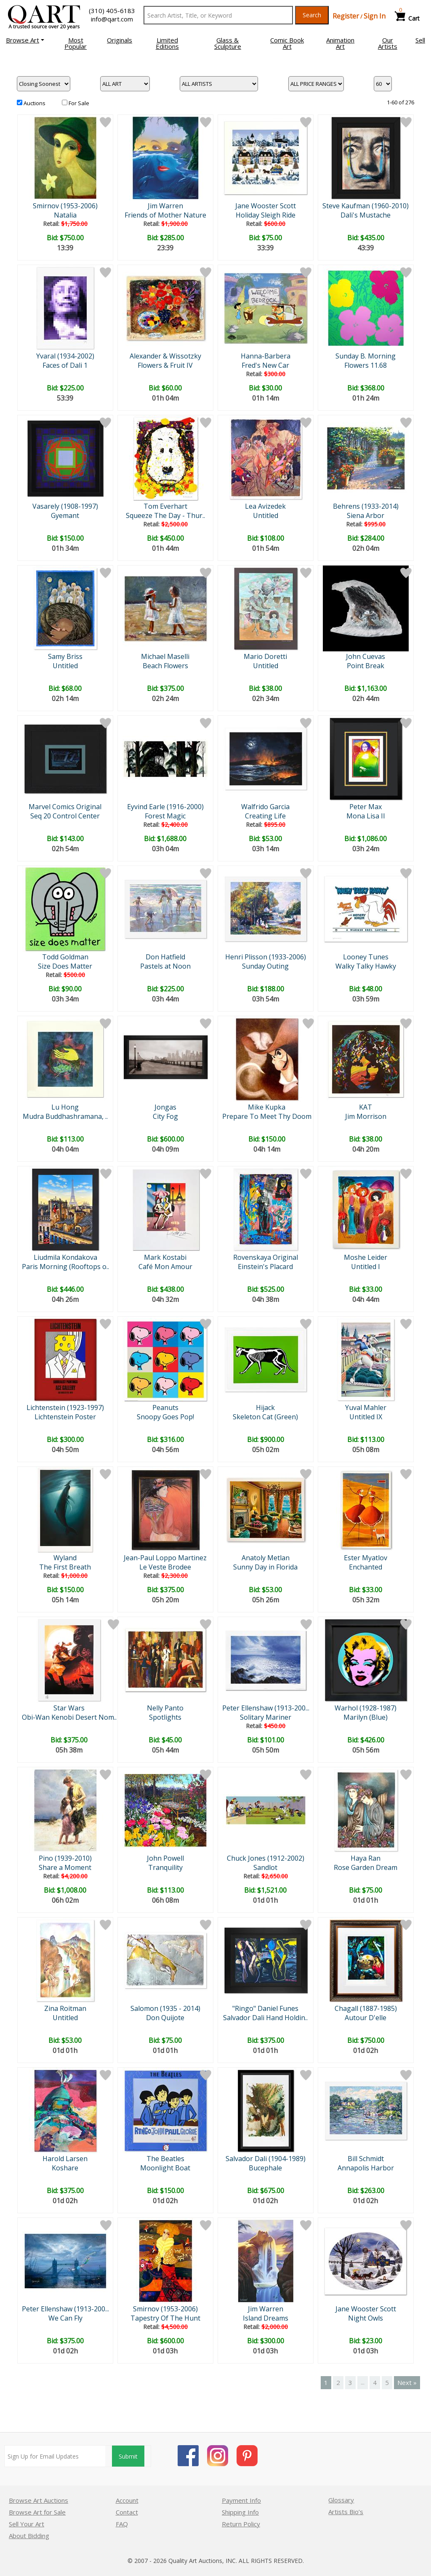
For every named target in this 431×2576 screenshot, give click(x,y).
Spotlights (165, 1717)
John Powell (165, 1858)
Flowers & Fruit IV (165, 365)
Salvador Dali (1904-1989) (266, 2158)
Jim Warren (165, 205)
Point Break (365, 665)
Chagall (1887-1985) (366, 2008)
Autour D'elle (365, 2017)
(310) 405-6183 (112, 10)
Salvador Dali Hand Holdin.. (265, 2017)
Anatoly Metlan (266, 1557)
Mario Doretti (265, 656)
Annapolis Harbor (366, 2167)
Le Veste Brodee (165, 1567)
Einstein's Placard (265, 1266)
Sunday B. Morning (365, 356)
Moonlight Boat (165, 2167)
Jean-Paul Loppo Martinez (165, 1557)
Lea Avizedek (265, 506)
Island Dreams (265, 2318)
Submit (128, 2456)
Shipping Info (240, 2512)
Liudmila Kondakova (65, 1257)
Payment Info (241, 2500)
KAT (365, 1107)
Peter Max (365, 806)
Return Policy (241, 2524)
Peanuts (165, 1407)
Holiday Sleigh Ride (265, 215)
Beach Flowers (165, 665)
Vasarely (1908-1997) (65, 506)
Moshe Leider (365, 1257)
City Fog (165, 1116)
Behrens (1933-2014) (366, 506)
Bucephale (265, 2167)
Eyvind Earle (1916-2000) (165, 806)
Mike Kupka (266, 1107)
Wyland (65, 1557)
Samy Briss (65, 656)
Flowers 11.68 (365, 365)
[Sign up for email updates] (55, 2456)
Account (127, 2500)
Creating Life (265, 816)
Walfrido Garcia (265, 806)
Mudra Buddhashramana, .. (65, 1116)
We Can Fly (65, 2318)
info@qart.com (112, 19)
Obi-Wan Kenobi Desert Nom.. (69, 1717)
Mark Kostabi (165, 1257)
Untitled (265, 515)
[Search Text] (218, 15)
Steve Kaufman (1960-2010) (365, 205)
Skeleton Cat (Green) (265, 1416)
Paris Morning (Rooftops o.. (65, 1266)
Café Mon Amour (165, 1266)
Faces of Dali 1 (65, 365)
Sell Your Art (26, 2524)
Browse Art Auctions (38, 2500)
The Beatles (165, 2158)
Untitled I (365, 1266)
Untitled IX (365, 1416)
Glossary (341, 2500)
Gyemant (65, 515)
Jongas (165, 1107)
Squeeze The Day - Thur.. (165, 515)
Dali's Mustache (366, 215)
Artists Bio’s (345, 2511)
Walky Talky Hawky (365, 966)
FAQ (122, 2524)
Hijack (265, 1407)
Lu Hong (65, 1107)
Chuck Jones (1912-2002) (265, 1858)
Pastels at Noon (165, 966)
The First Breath (65, 1567)
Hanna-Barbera (265, 356)
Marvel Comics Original (65, 806)
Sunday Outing (265, 966)
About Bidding (29, 2535)
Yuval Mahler (365, 1407)
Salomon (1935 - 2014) (165, 2008)
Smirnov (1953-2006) (65, 205)
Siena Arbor (365, 515)
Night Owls (365, 2318)
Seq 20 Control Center (65, 816)
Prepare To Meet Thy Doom (266, 1116)
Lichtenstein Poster (65, 1416)
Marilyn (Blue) (365, 1717)
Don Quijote (165, 2017)
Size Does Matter (65, 966)
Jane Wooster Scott (265, 205)
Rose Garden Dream (365, 1867)
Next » (407, 2382)
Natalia (65, 215)
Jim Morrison (365, 1116)
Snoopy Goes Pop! (165, 1416)
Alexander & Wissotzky (165, 356)
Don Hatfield (165, 956)
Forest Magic (165, 816)
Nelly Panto (165, 1708)
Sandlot (265, 1867)
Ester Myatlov (365, 1557)
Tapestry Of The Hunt (165, 2318)
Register (346, 16)
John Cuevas (365, 656)
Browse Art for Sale (37, 2512)
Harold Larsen (65, 2158)
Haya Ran (365, 1858)
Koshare (65, 2167)
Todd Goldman (65, 956)
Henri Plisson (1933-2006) (265, 956)
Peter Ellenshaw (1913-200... (265, 1708)
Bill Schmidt (366, 2158)
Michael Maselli (165, 656)
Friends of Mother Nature (165, 215)
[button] (25, 40)
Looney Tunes (365, 956)
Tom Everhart (165, 506)
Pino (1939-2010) (65, 1858)
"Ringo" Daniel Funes (265, 2008)
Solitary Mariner (265, 1717)
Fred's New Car (265, 365)
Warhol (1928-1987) (365, 1708)
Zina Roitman (65, 2008)
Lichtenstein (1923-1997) (65, 1407)
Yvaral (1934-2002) (65, 356)
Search (312, 15)
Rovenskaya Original (265, 1257)
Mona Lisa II (365, 816)
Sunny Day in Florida (265, 1567)
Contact (127, 2512)
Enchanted (365, 1567)
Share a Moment (65, 1867)
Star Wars (69, 1708)
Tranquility (165, 1867)
